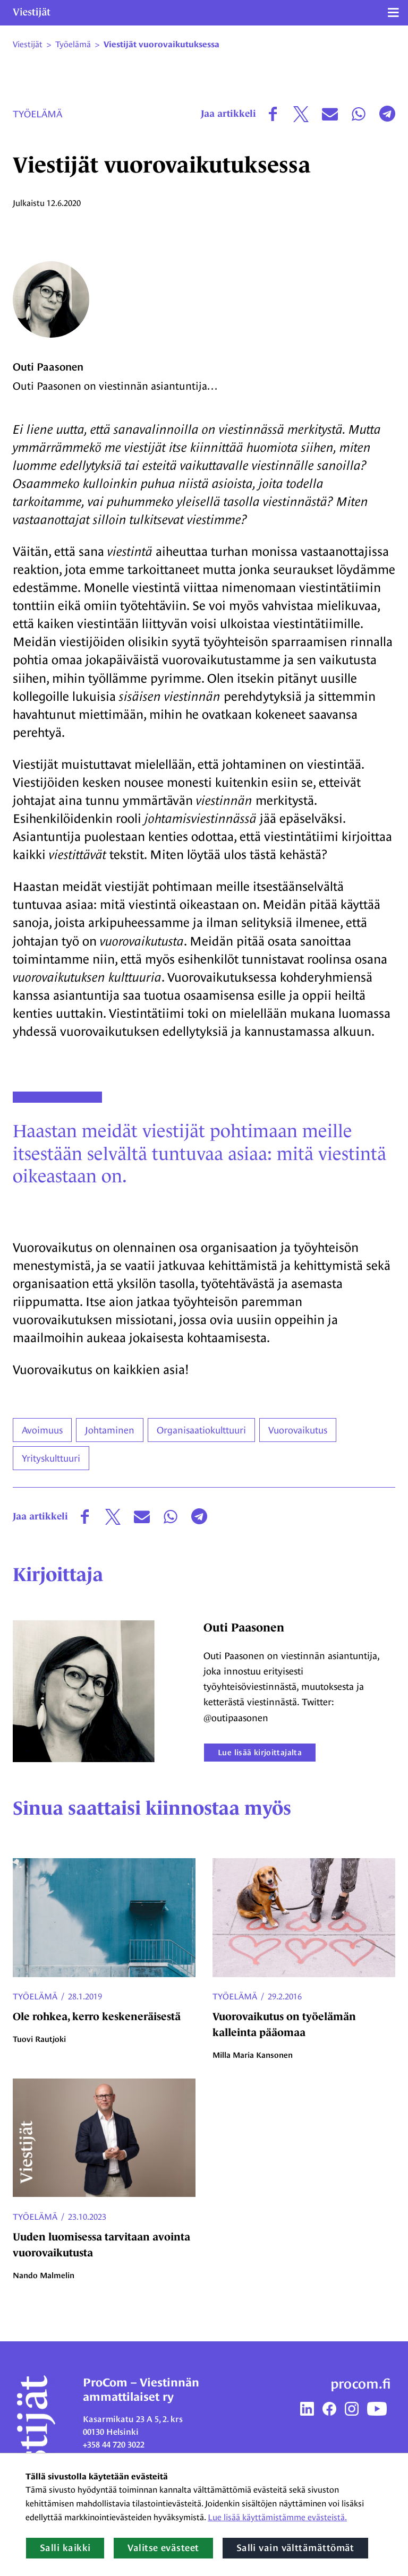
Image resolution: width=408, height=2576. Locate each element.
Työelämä (37, 113)
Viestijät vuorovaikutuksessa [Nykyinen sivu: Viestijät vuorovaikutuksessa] (161, 44)
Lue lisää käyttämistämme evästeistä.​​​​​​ (277, 2517)
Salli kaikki (65, 2548)
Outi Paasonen (48, 367)
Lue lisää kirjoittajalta (260, 1752)
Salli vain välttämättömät (295, 2548)
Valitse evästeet (163, 2548)
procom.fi (360, 2384)
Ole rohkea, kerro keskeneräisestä (97, 2016)
